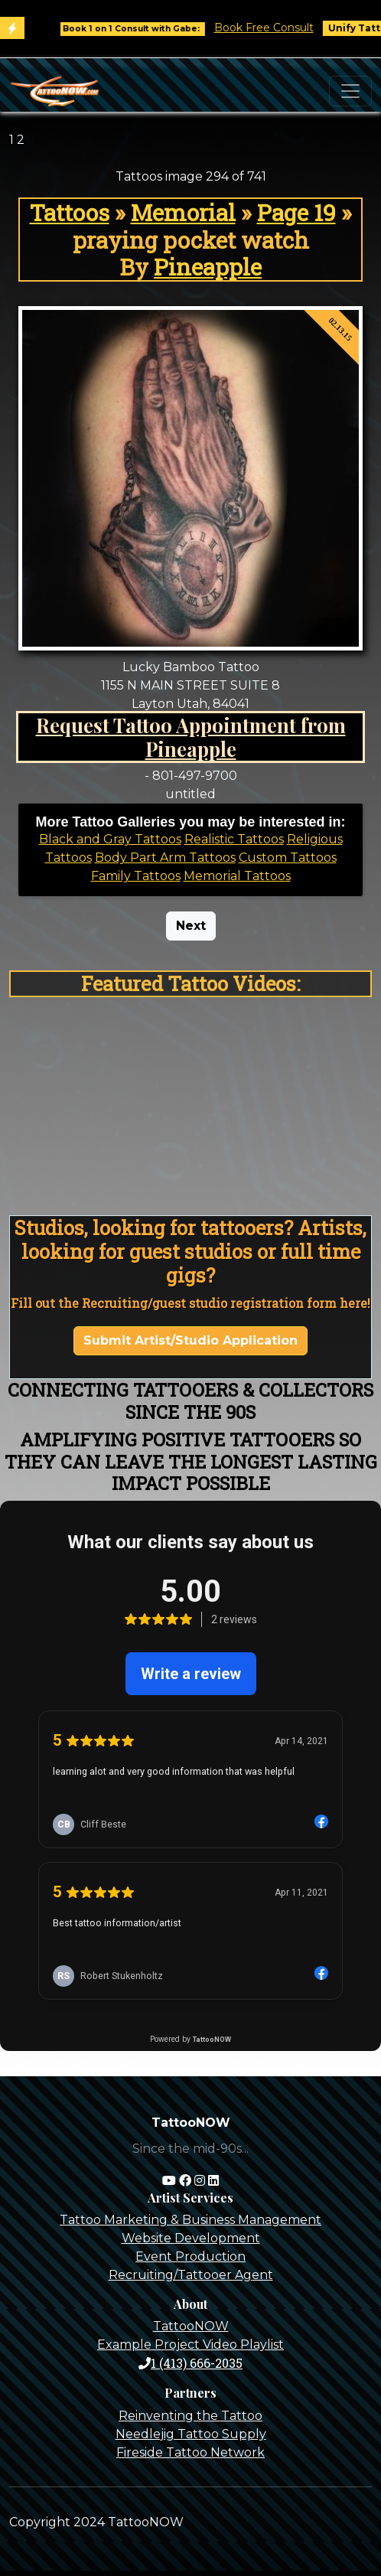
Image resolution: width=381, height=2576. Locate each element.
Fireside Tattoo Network (190, 2452)
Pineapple (208, 267)
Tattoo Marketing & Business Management (190, 2219)
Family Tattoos (136, 876)
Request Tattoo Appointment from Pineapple (191, 736)
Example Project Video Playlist (190, 2344)
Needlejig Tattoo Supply (191, 2434)
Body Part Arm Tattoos (165, 857)
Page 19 (296, 212)
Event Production (190, 2256)
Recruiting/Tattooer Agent (191, 2275)
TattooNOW (191, 2326)
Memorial (183, 212)
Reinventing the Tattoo (190, 2415)
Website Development (191, 2238)
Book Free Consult (271, 27)
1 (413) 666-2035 (190, 2363)
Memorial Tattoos (237, 876)
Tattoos (69, 212)
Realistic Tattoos (234, 839)
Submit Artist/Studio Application (190, 1340)
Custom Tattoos (288, 857)
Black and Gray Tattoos (110, 839)
